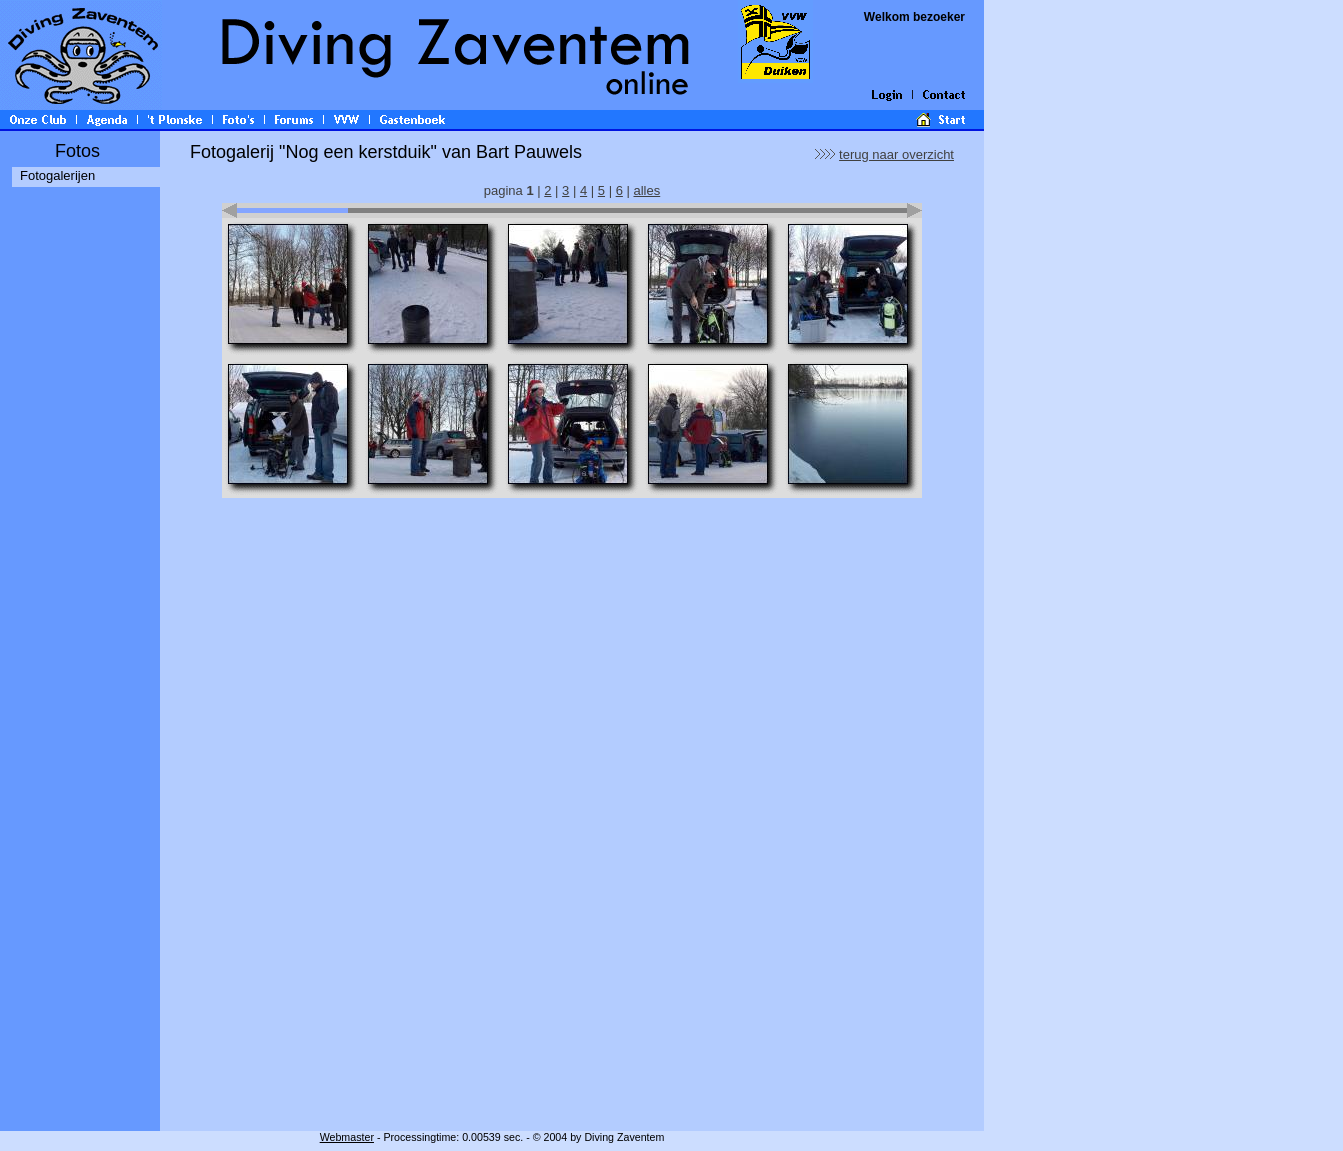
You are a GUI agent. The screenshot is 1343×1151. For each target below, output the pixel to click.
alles (646, 190)
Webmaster (347, 1137)
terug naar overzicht (896, 154)
